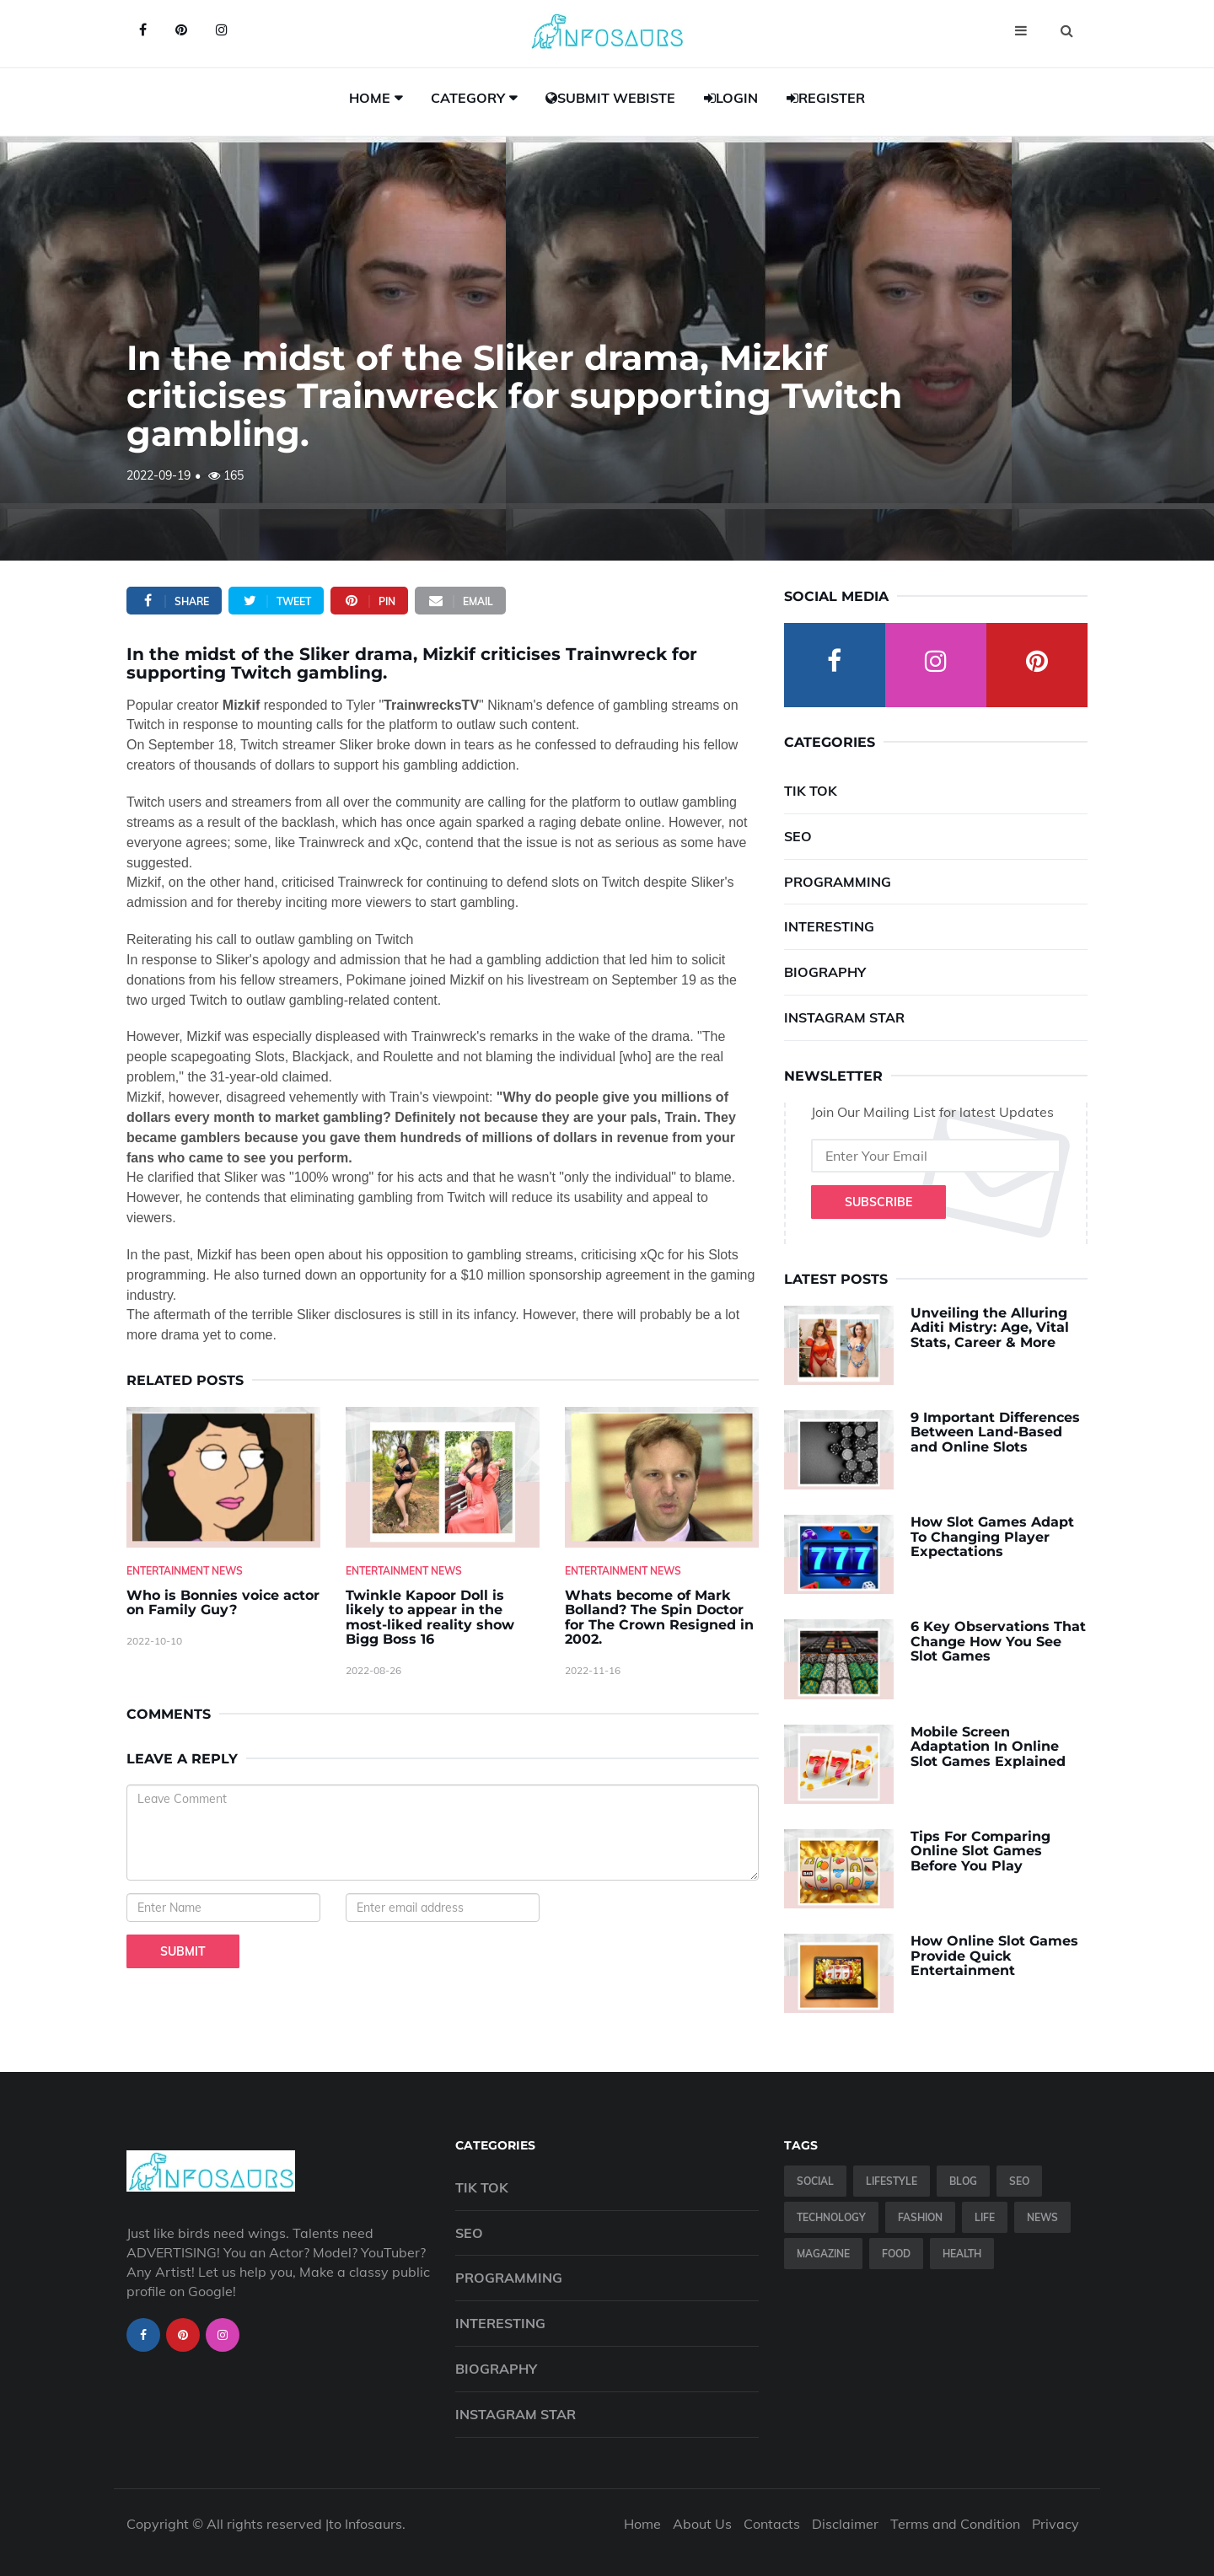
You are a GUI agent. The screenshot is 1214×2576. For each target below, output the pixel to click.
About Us (702, 2523)
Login (731, 97)
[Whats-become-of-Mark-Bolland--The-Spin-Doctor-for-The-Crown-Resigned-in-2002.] (662, 1477)
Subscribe (878, 1202)
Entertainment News (184, 1570)
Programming (837, 881)
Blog (963, 2181)
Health (962, 2253)
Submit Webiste (610, 97)
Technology (831, 2217)
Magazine (823, 2253)
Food (896, 2253)
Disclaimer (845, 2523)
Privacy (1055, 2523)
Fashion (920, 2217)
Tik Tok (810, 790)
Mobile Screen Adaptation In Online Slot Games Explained (988, 1746)
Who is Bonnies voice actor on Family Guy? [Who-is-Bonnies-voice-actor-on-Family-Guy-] (223, 1602)
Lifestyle (891, 2181)
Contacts (772, 2523)
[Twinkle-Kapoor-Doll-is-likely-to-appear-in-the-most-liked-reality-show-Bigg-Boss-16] (443, 1477)
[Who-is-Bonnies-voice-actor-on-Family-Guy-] (223, 1477)
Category (468, 97)
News (1042, 2217)
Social (815, 2181)
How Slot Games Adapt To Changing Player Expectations (992, 1536)
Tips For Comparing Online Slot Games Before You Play (980, 1851)
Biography (825, 971)
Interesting (829, 926)
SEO (798, 836)
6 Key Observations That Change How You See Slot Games (998, 1641)
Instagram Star (844, 1017)
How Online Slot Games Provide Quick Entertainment (994, 1955)
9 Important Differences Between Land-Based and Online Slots (995, 1432)
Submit (183, 1951)
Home (369, 97)
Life (985, 2217)
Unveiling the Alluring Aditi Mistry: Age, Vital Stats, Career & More (989, 1327)
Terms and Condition (955, 2523)
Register (826, 97)
